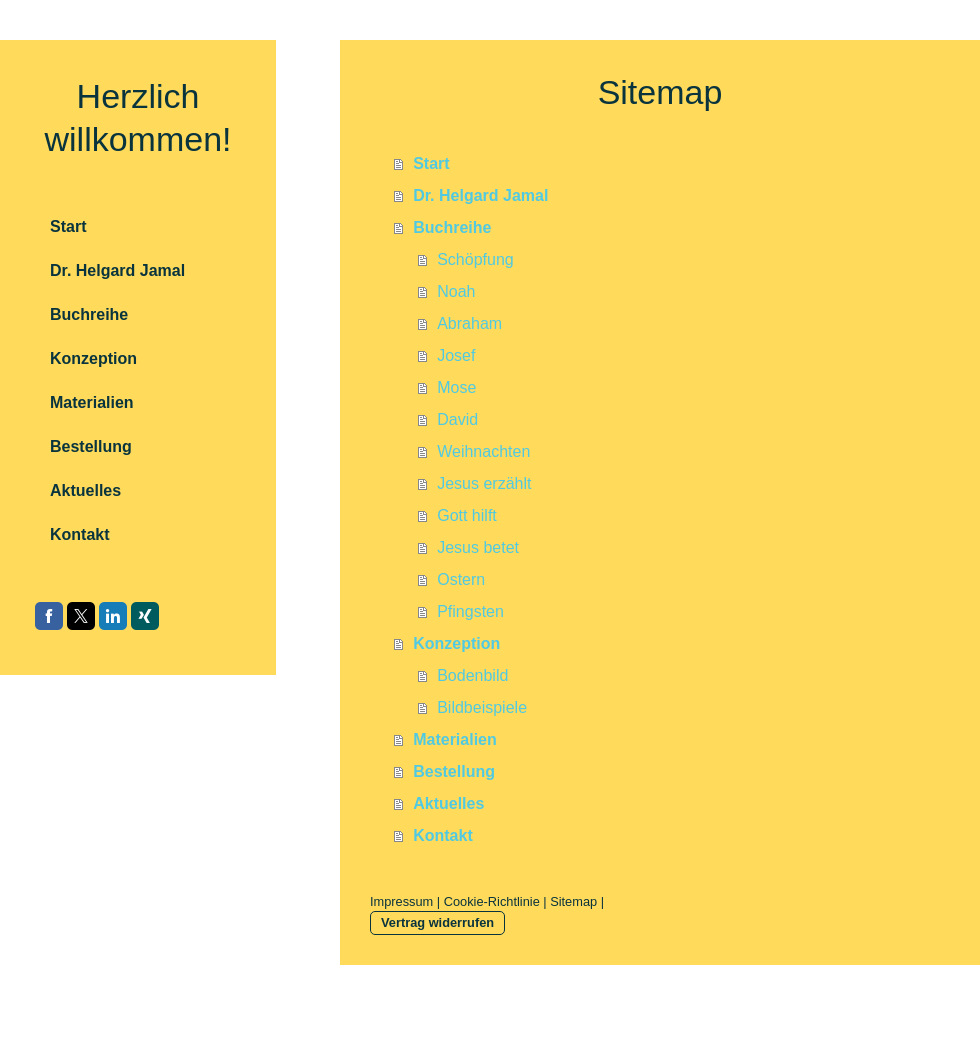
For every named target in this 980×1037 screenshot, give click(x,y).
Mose (456, 387)
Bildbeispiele (482, 707)
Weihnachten (483, 451)
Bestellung (454, 771)
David (457, 419)
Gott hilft (467, 515)
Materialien (455, 739)
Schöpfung (475, 259)
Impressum (401, 901)
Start (431, 163)
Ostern (461, 579)
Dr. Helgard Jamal (480, 195)
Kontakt (443, 835)
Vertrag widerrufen (437, 922)
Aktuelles (448, 803)
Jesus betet (478, 547)
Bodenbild (472, 675)
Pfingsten (470, 611)
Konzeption (456, 643)
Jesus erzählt (484, 483)
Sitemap (573, 901)
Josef (456, 355)
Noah (456, 291)
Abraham (469, 323)
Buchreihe (452, 227)
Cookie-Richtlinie (492, 901)
